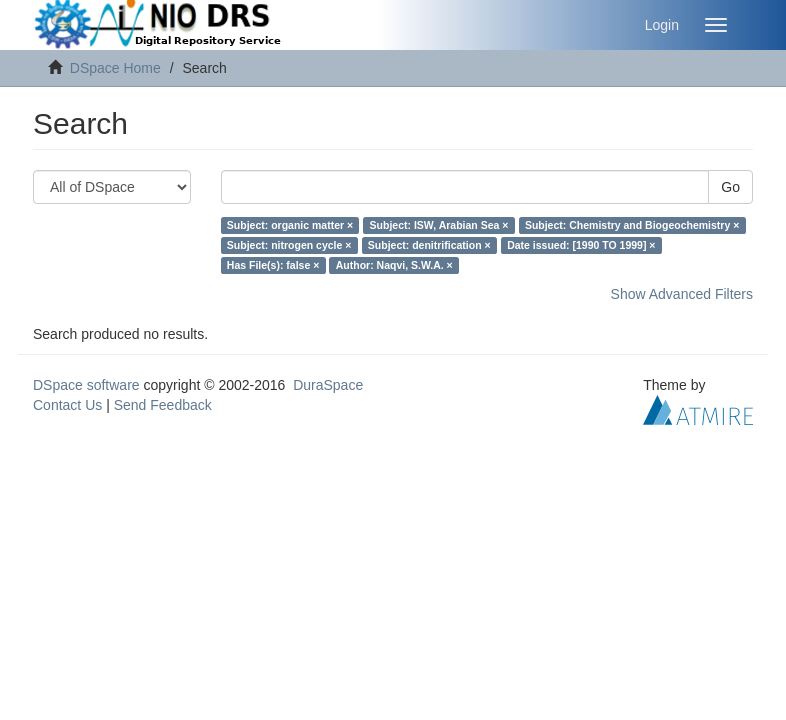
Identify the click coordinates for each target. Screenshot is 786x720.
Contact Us (67, 405)
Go (730, 187)
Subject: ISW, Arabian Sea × (439, 225)
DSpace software (86, 385)
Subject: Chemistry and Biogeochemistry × (632, 225)
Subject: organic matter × (290, 225)
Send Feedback (163, 405)
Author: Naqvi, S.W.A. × (394, 265)
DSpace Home (115, 68)
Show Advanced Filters (682, 294)
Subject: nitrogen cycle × (289, 245)
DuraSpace (328, 385)
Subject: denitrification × (429, 245)
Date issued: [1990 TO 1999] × (581, 245)
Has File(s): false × (273, 265)
